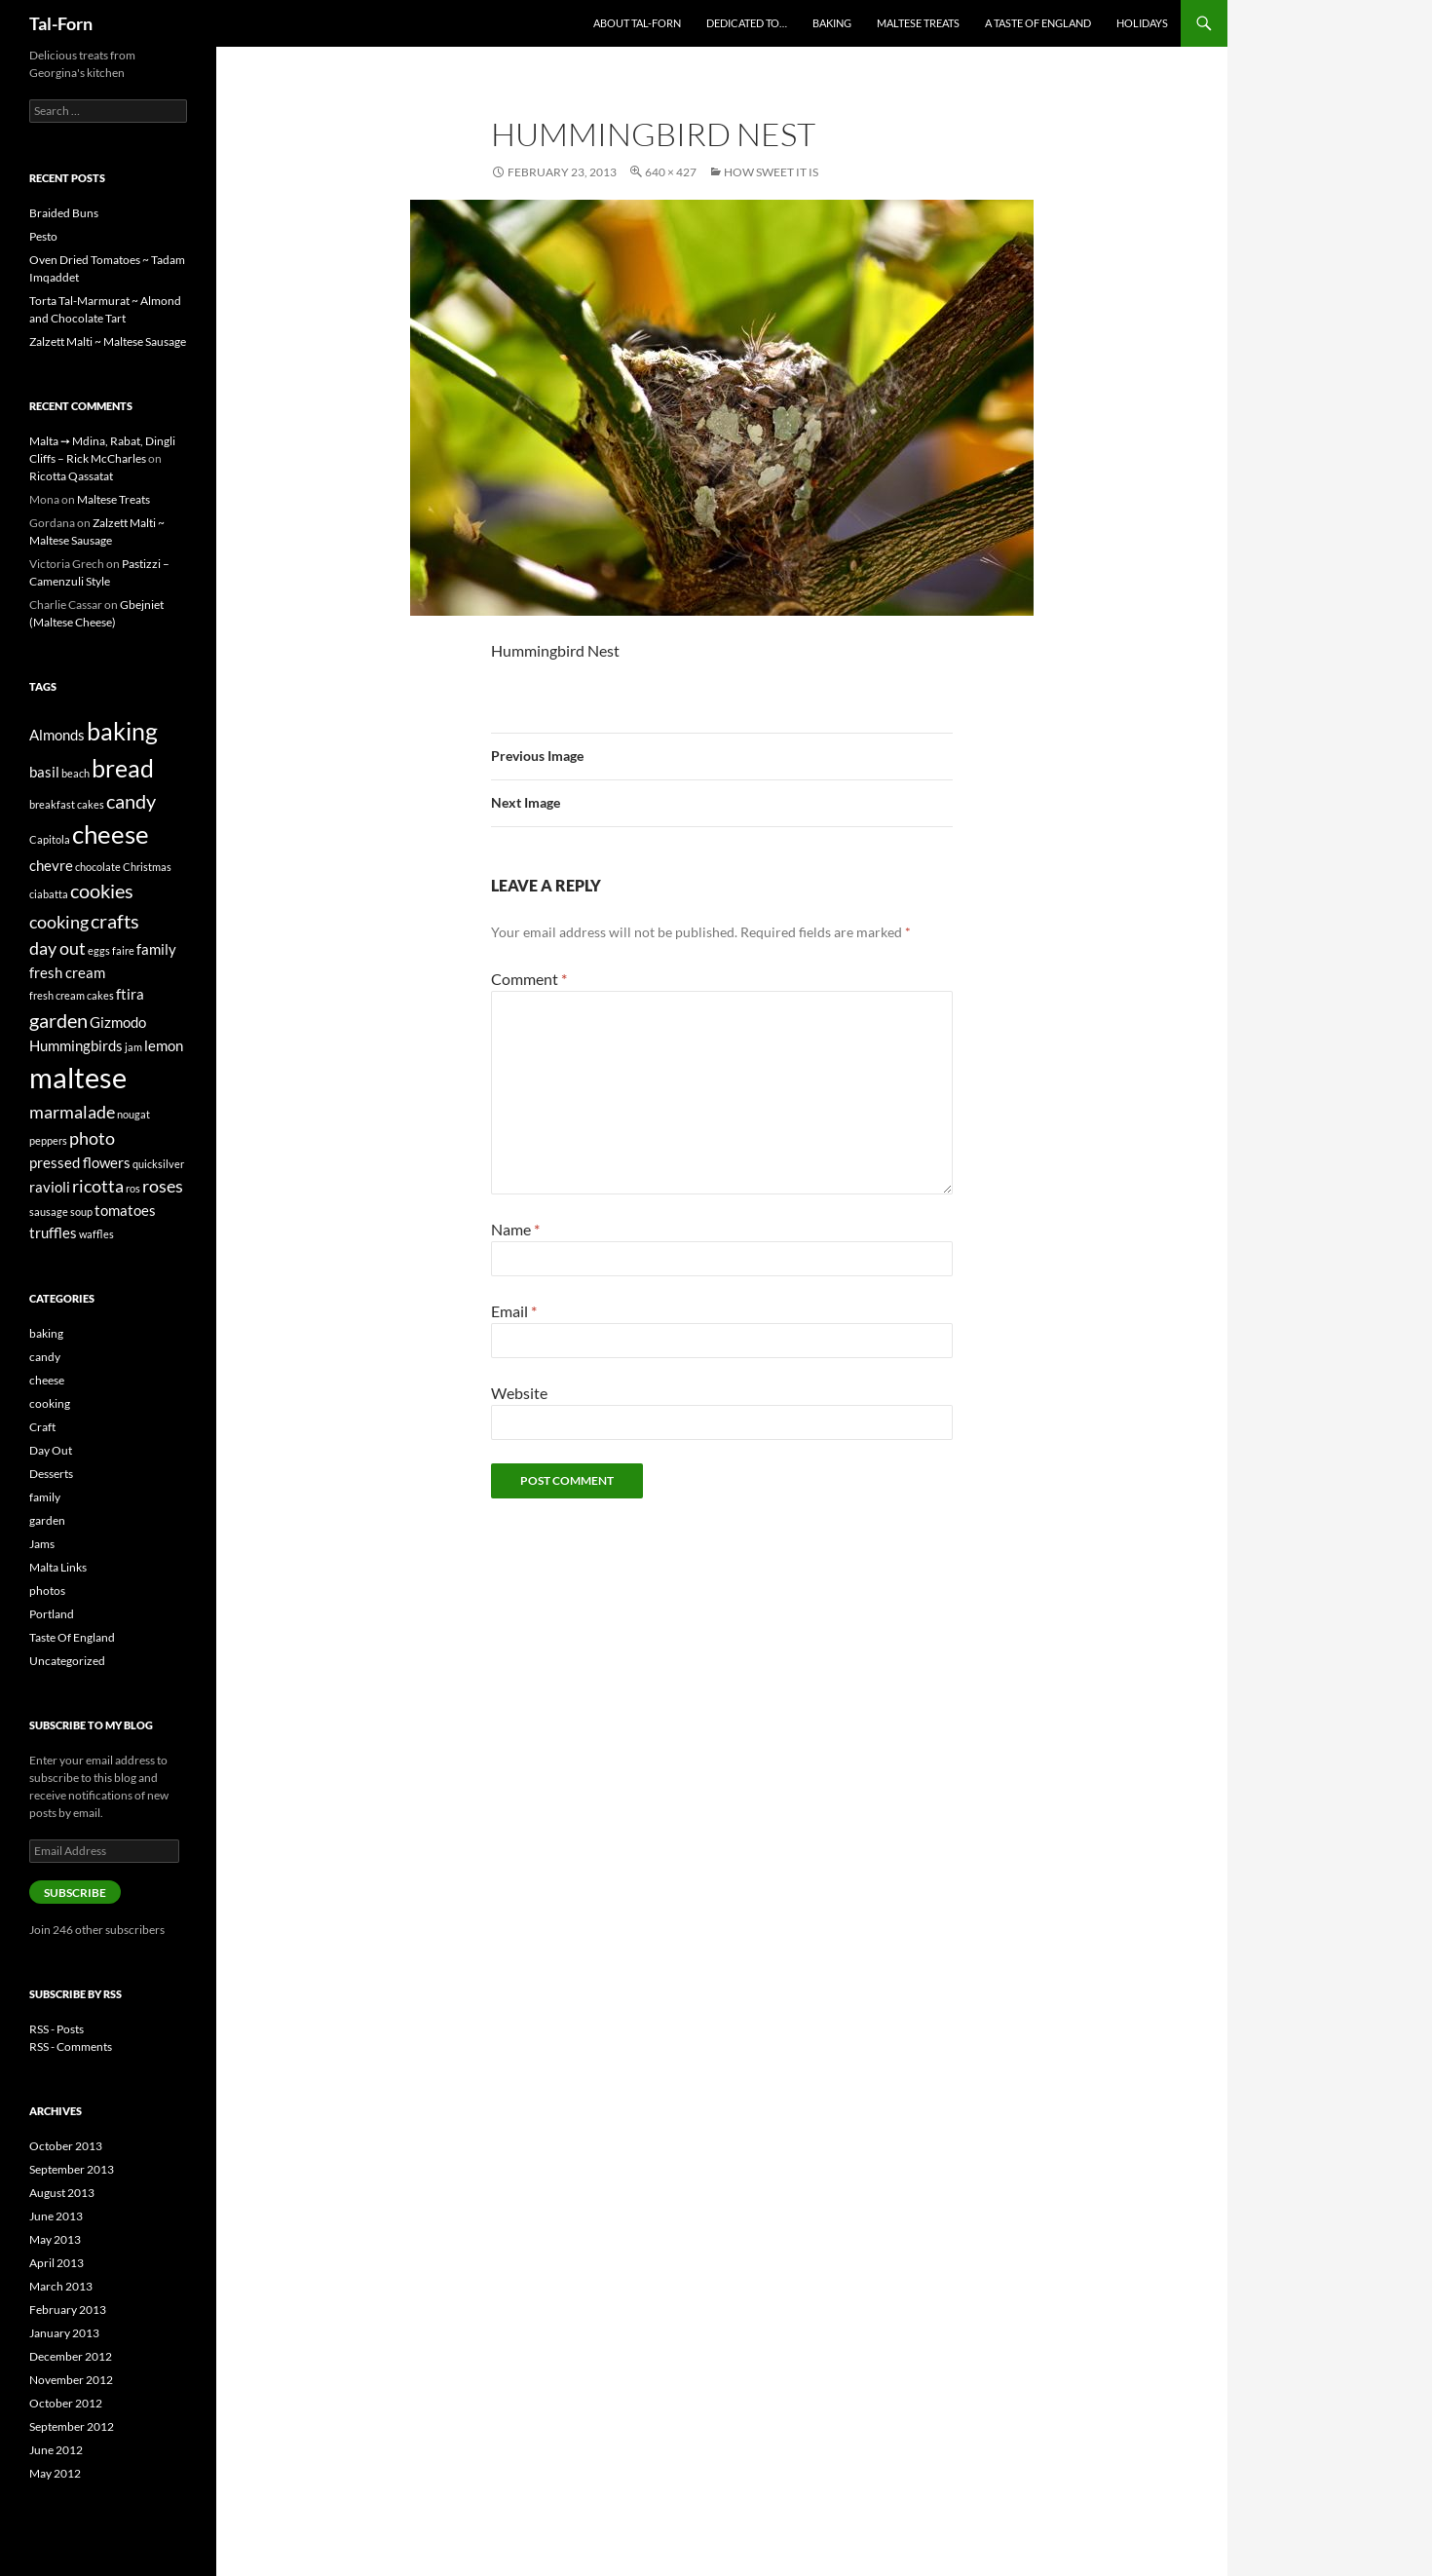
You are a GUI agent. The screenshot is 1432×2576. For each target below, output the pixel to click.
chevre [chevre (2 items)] (51, 865)
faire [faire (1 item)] (123, 950)
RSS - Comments (70, 2046)
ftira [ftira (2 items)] (130, 994)
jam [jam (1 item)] (133, 1047)
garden (47, 1520)
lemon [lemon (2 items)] (163, 1045)
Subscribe (75, 1892)
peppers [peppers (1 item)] (48, 1140)
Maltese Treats (918, 23)
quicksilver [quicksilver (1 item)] (158, 1163)
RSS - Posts (56, 2029)
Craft (42, 1427)
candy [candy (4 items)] (131, 801)
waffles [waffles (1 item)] (96, 1234)
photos (47, 1590)
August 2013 (61, 2192)
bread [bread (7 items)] (123, 767)
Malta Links (58, 1567)
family (44, 1497)
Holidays (1142, 23)
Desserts (51, 1473)
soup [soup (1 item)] (81, 1211)
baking (46, 1333)
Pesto (43, 236)
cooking (49, 1403)
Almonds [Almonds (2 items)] (57, 734)
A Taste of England (1038, 23)
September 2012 (71, 2426)
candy (44, 1356)
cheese (46, 1380)
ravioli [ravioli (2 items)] (49, 1186)
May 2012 (55, 2473)
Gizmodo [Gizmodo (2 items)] (118, 1022)
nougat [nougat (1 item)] (133, 1114)
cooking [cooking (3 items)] (59, 921)
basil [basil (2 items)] (44, 771)
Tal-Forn (61, 23)
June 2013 (56, 2216)
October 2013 (65, 2146)
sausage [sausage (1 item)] (48, 1211)
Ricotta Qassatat (71, 476)
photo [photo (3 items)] (92, 1138)
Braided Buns (63, 213)
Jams (42, 1543)
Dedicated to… (746, 23)
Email (514, 1311)
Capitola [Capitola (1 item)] (49, 839)
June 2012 (56, 2450)
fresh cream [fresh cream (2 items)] (67, 972)
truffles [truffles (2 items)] (53, 1232)
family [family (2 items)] (156, 949)
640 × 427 (671, 172)
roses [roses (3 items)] (162, 1185)
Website (519, 1392)
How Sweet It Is (771, 172)
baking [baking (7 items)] (122, 730)
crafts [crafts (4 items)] (115, 920)
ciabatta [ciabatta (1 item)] (48, 894)
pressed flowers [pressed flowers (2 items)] (80, 1162)
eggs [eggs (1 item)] (99, 950)
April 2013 (56, 2262)
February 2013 (67, 2309)
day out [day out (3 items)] (57, 948)
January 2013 (64, 2333)
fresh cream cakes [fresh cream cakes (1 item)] (71, 995)
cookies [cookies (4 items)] (101, 890)
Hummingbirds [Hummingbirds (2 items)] (76, 1045)
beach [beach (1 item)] (75, 773)
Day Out (50, 1450)
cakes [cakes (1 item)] (90, 804)
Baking (831, 23)
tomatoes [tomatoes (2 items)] (125, 1210)
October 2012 (65, 2403)
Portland (51, 1614)
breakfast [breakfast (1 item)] (52, 804)
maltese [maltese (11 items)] (78, 1077)
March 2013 (61, 2286)
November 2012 (71, 2379)
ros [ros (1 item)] (133, 1188)
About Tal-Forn (637, 23)
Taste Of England (72, 1637)
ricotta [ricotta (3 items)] (98, 1185)
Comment (529, 978)
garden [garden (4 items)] (58, 1020)
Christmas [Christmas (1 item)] (147, 866)
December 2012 (70, 2356)
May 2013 (55, 2239)
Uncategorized (67, 1660)
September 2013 (71, 2169)
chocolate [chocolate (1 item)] (98, 866)
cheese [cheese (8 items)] (110, 834)
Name (515, 1229)
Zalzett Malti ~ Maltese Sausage (107, 341)
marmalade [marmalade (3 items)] (72, 1111)
